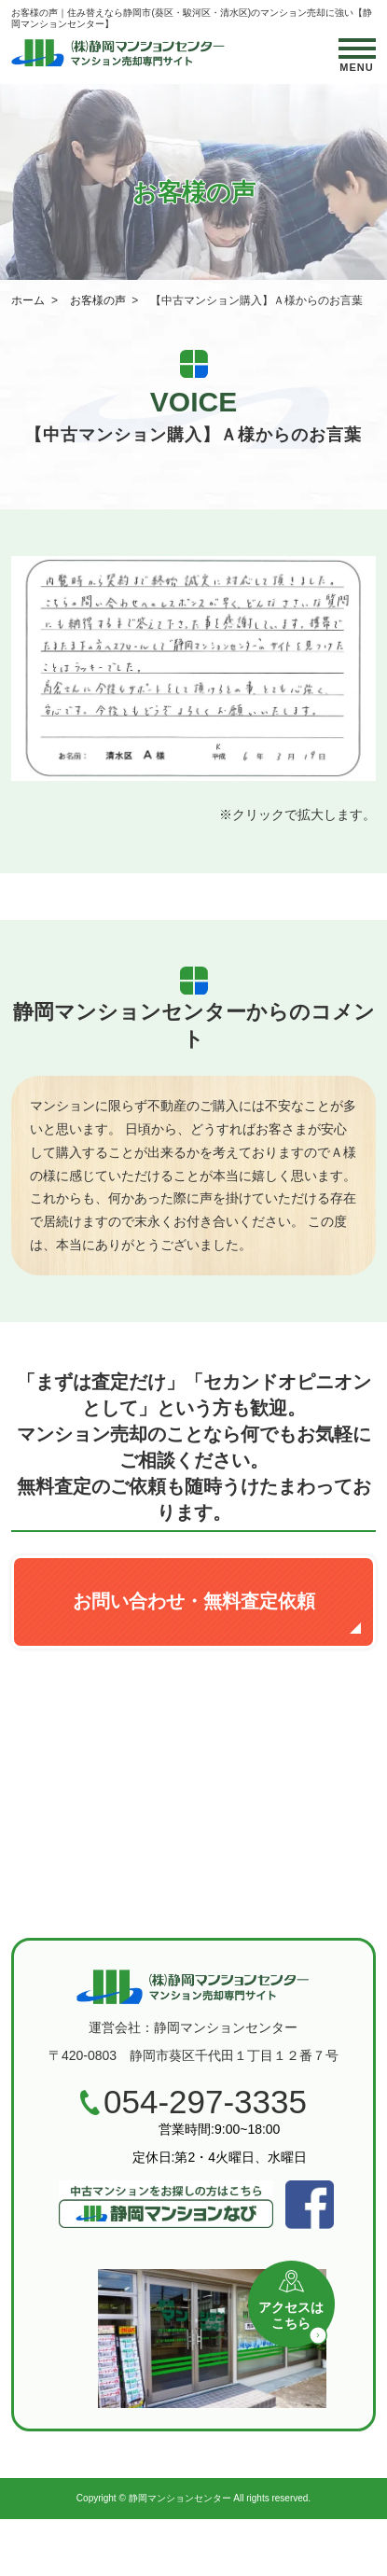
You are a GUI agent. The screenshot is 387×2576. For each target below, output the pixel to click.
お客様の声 (98, 300)
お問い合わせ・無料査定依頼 (194, 1601)
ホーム (28, 300)
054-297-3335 (205, 2102)
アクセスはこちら (296, 2309)
